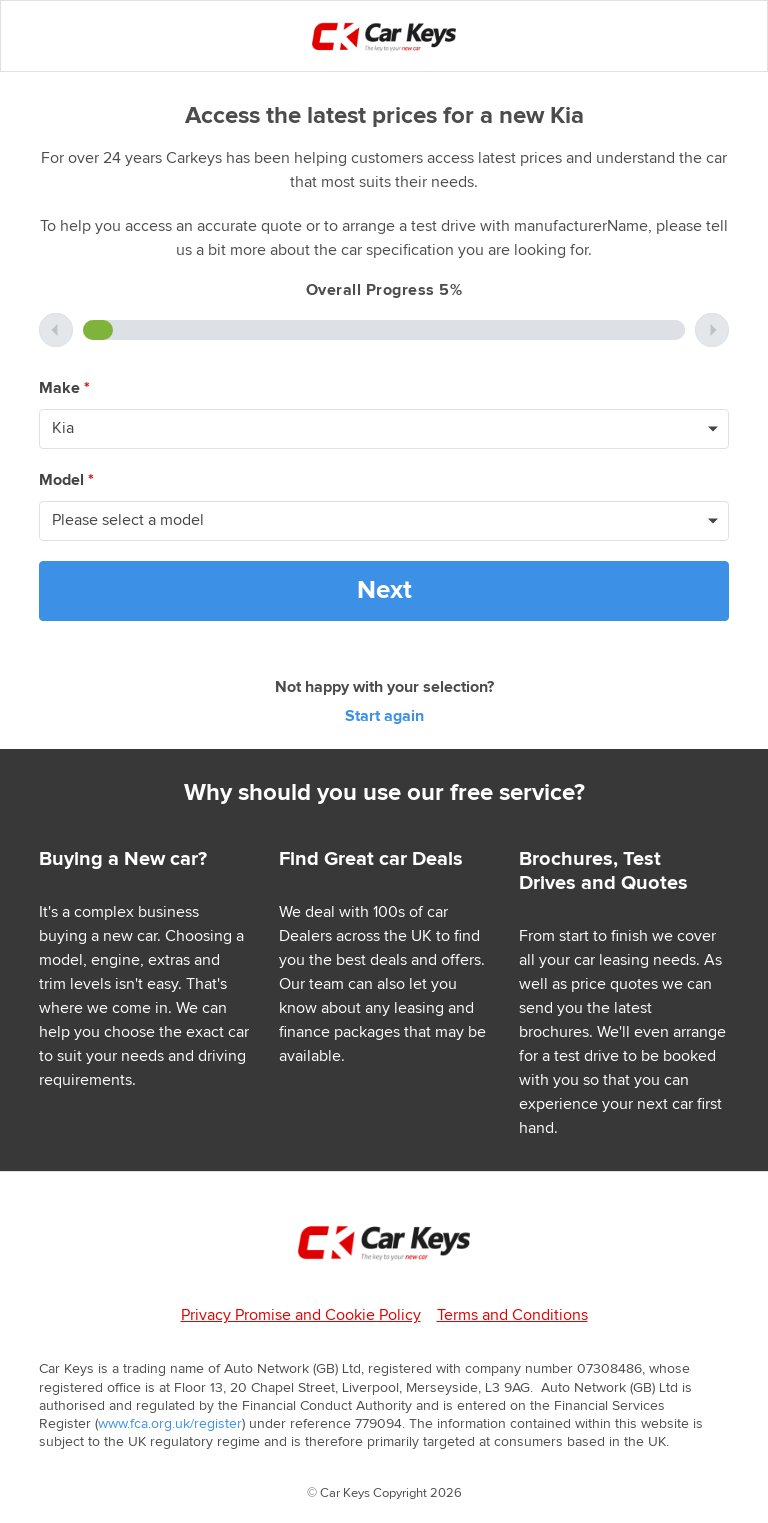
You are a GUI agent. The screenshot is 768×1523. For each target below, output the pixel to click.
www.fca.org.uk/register (170, 1424)
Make (64, 388)
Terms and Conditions (512, 1315)
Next (384, 590)
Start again (384, 716)
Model (66, 480)
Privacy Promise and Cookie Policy (301, 1315)
